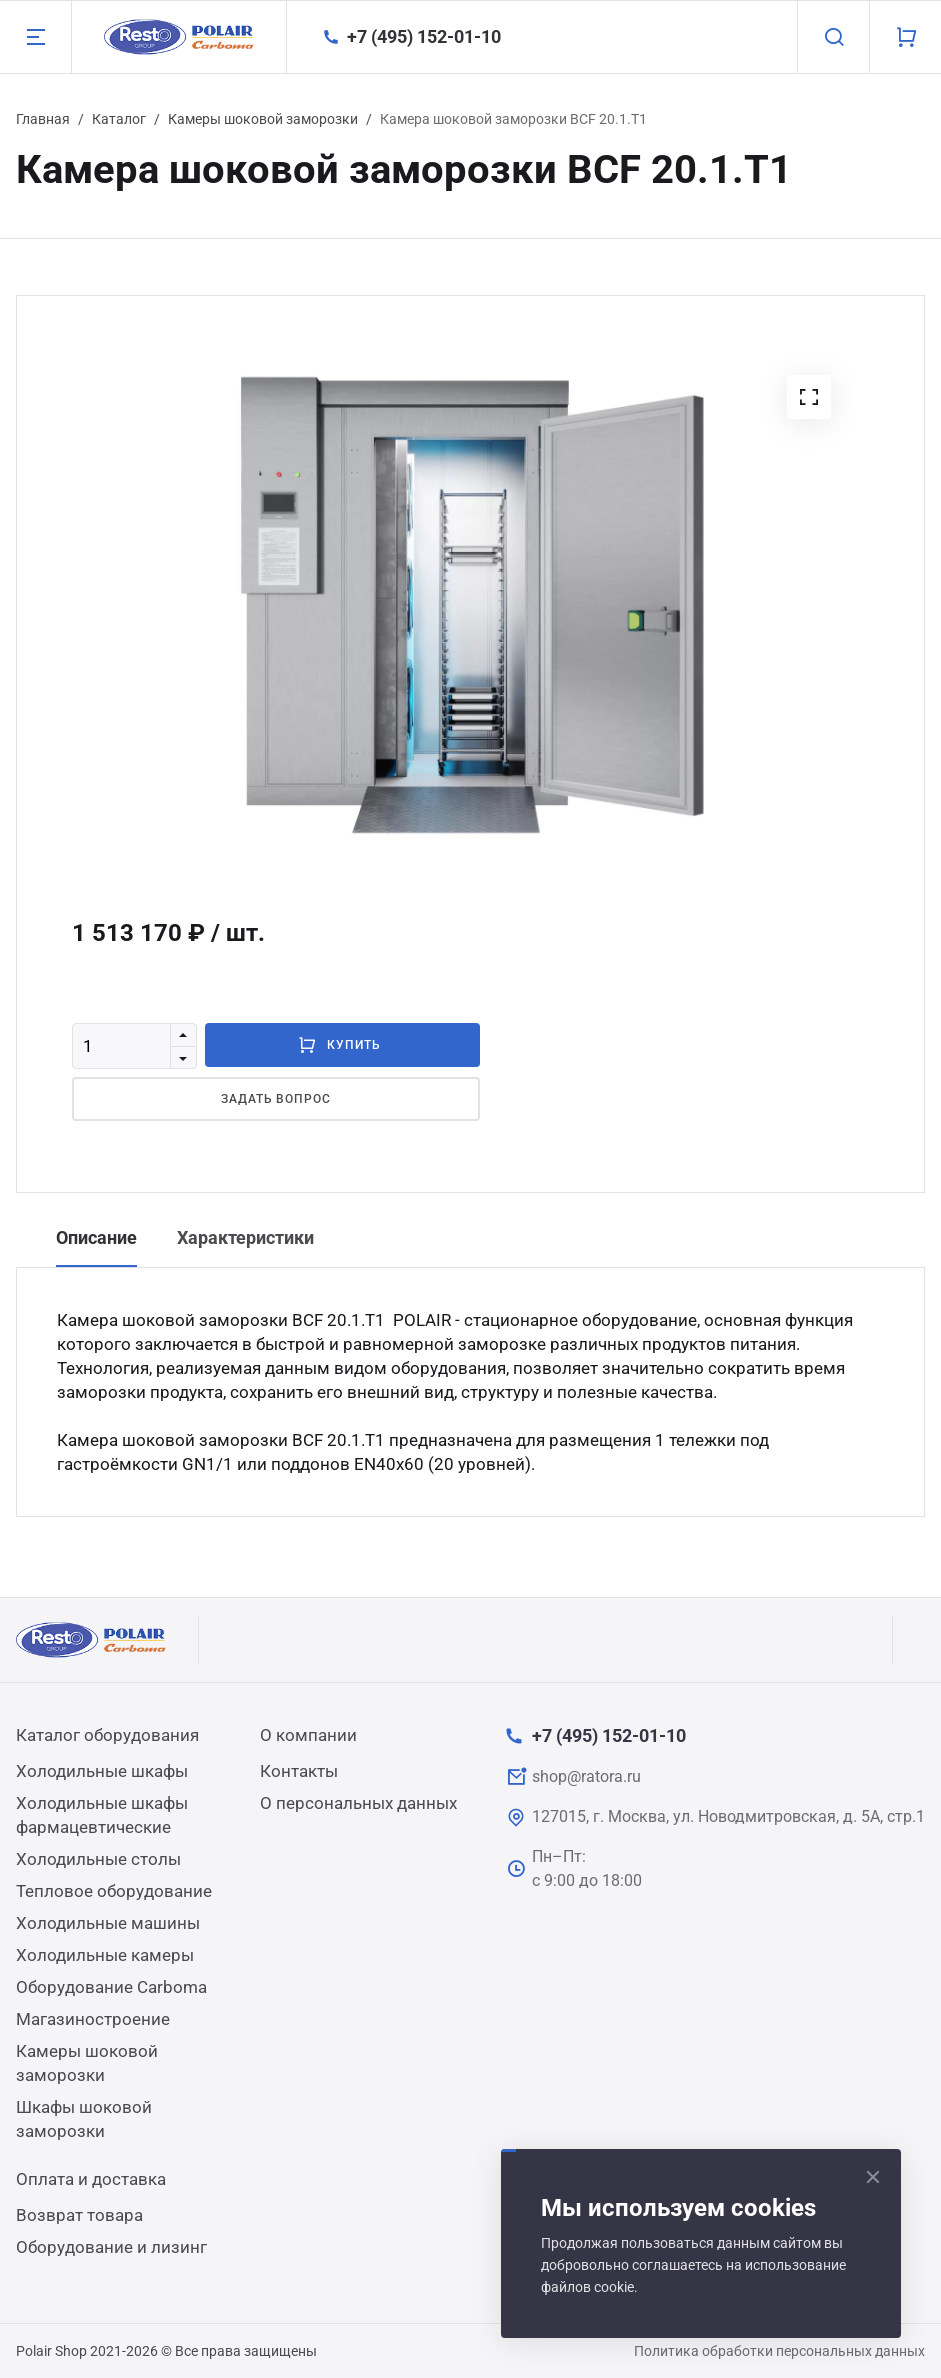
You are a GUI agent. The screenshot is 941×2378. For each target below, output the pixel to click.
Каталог (119, 119)
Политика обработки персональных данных (779, 2351)
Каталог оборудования (107, 1735)
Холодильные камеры (105, 1955)
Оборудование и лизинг (111, 2247)
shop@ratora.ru (586, 1776)
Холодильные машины (108, 1923)
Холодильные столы (98, 1859)
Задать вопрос (276, 1099)
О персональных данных (358, 1803)
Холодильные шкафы (102, 1771)
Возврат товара (79, 2215)
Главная (43, 119)
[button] (809, 397)
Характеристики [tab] (245, 1237)
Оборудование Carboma (111, 1987)
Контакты (299, 1771)
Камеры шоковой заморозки (263, 119)
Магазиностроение (93, 2019)
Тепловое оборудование (114, 1891)
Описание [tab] (96, 1237)
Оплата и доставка (91, 2179)
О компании (308, 1735)
